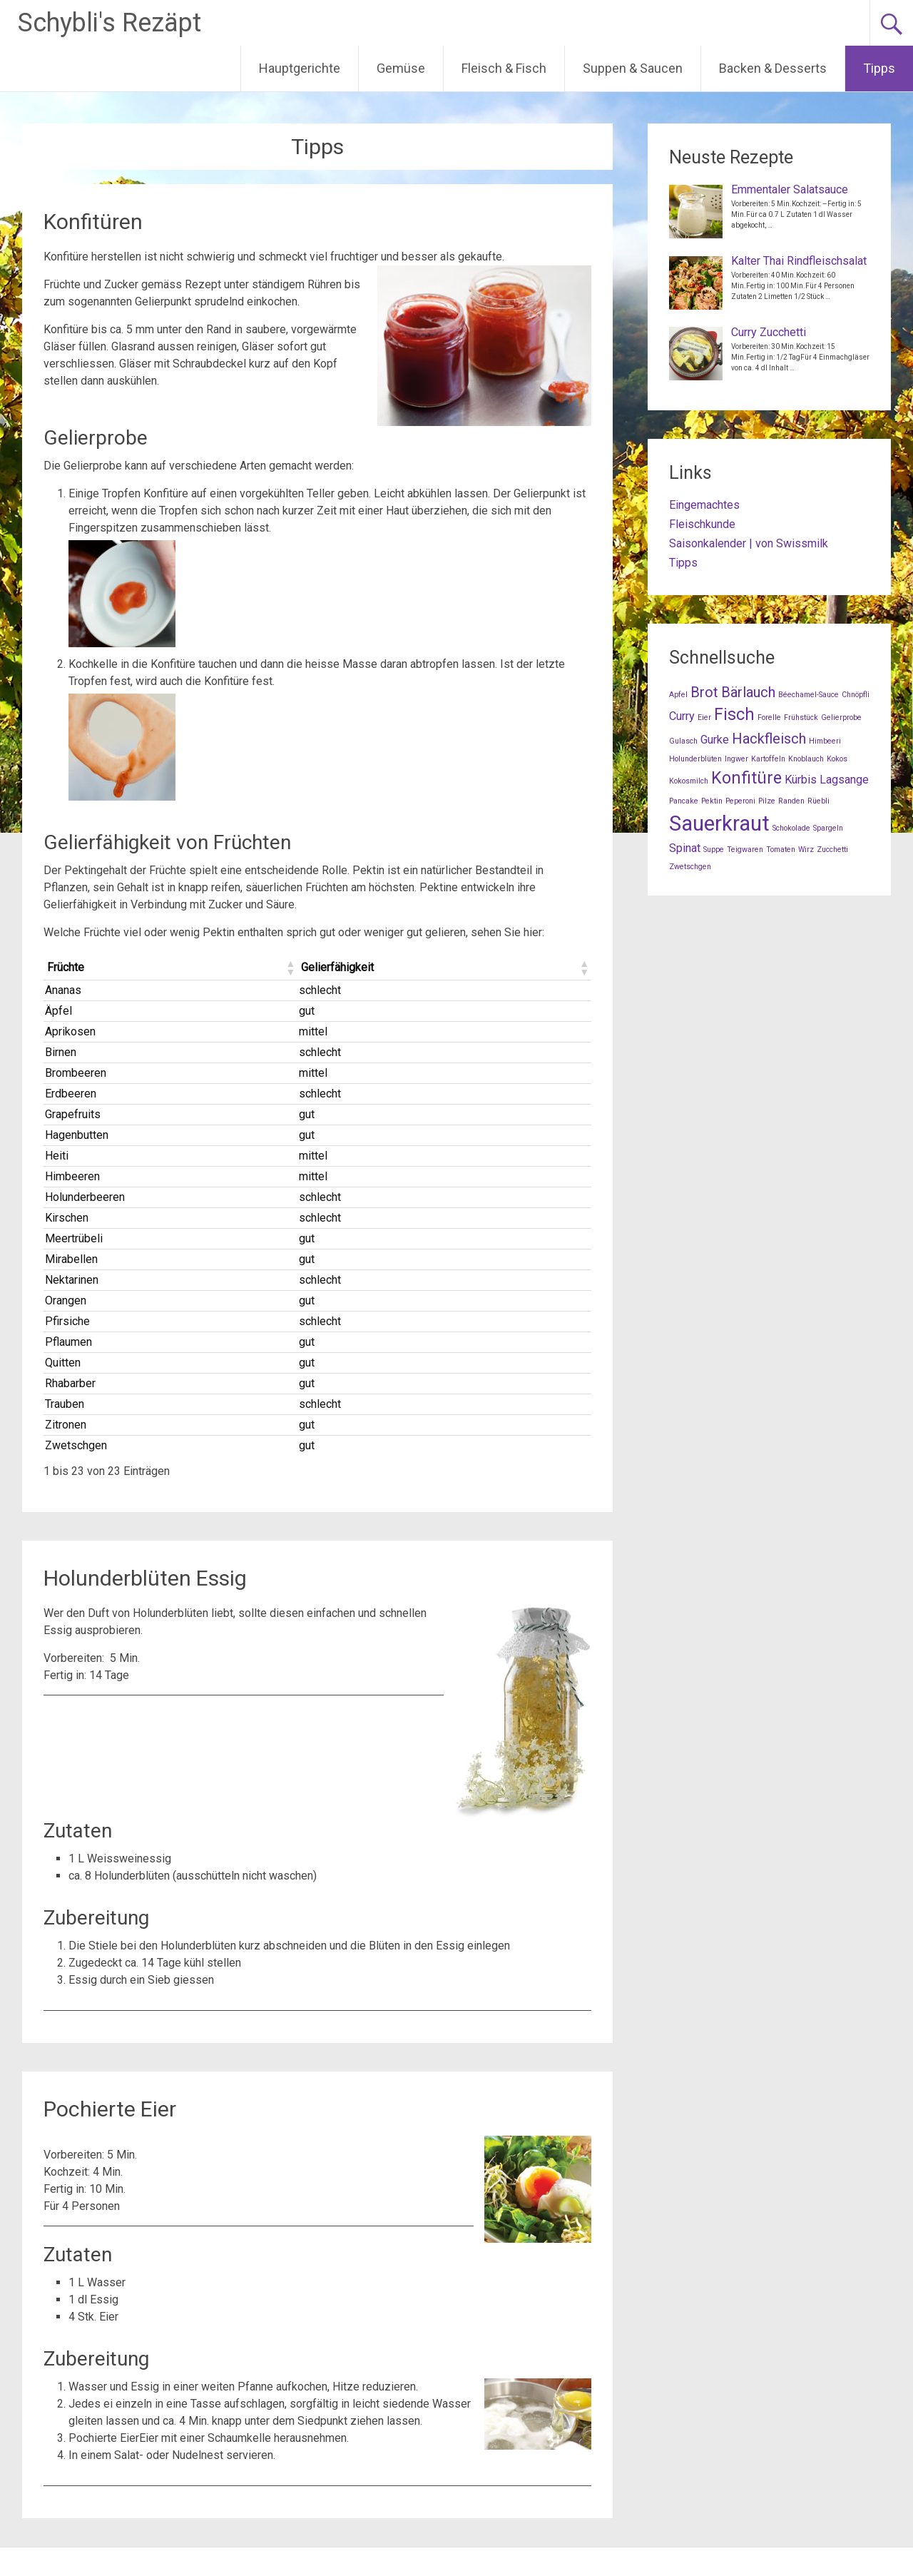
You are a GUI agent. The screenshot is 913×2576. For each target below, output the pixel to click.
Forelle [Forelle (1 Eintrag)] (769, 717)
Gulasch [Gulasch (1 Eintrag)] (683, 741)
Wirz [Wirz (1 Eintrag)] (806, 849)
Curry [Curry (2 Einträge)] (682, 716)
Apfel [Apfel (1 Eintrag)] (678, 694)
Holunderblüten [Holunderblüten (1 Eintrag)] (695, 759)
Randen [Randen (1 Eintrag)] (791, 801)
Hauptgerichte (299, 68)
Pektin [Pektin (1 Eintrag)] (712, 801)
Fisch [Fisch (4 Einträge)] (734, 714)
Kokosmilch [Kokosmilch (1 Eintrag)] (688, 781)
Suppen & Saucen (633, 68)
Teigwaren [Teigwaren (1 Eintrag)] (745, 849)
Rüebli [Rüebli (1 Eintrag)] (818, 801)
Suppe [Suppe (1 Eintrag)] (713, 849)
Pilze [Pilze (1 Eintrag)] (766, 801)
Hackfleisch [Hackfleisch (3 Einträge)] (769, 738)
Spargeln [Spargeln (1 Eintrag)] (828, 828)
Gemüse (401, 68)
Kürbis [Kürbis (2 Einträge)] (801, 779)
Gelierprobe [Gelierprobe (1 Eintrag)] (841, 717)
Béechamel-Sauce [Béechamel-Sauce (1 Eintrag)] (808, 694)
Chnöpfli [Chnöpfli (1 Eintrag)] (855, 694)
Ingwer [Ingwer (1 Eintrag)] (736, 759)
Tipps (879, 68)
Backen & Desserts (773, 68)
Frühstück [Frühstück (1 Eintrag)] (801, 717)
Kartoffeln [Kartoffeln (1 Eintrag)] (768, 759)
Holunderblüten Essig (145, 1578)
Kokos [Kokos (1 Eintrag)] (837, 759)
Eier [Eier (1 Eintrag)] (704, 717)
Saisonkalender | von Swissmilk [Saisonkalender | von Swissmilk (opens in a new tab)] (748, 543)
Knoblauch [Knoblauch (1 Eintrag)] (806, 759)
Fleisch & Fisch (503, 68)
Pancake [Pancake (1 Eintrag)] (683, 801)
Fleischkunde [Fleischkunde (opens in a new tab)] (702, 524)
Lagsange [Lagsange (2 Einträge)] (844, 779)
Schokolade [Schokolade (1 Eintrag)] (791, 828)
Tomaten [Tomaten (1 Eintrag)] (780, 849)
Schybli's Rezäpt (109, 23)
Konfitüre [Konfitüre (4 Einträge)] (746, 778)
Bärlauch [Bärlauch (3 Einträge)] (748, 692)
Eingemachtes (704, 505)
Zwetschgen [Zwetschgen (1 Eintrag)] (690, 866)
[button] (289, 967)
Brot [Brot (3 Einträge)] (704, 692)
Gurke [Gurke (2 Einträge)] (714, 739)
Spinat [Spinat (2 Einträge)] (684, 848)
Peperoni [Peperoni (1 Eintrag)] (740, 801)
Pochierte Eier (110, 2108)
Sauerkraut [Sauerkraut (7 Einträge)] (719, 823)
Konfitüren (93, 221)
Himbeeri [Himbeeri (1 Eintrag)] (825, 741)
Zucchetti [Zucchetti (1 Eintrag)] (832, 849)
